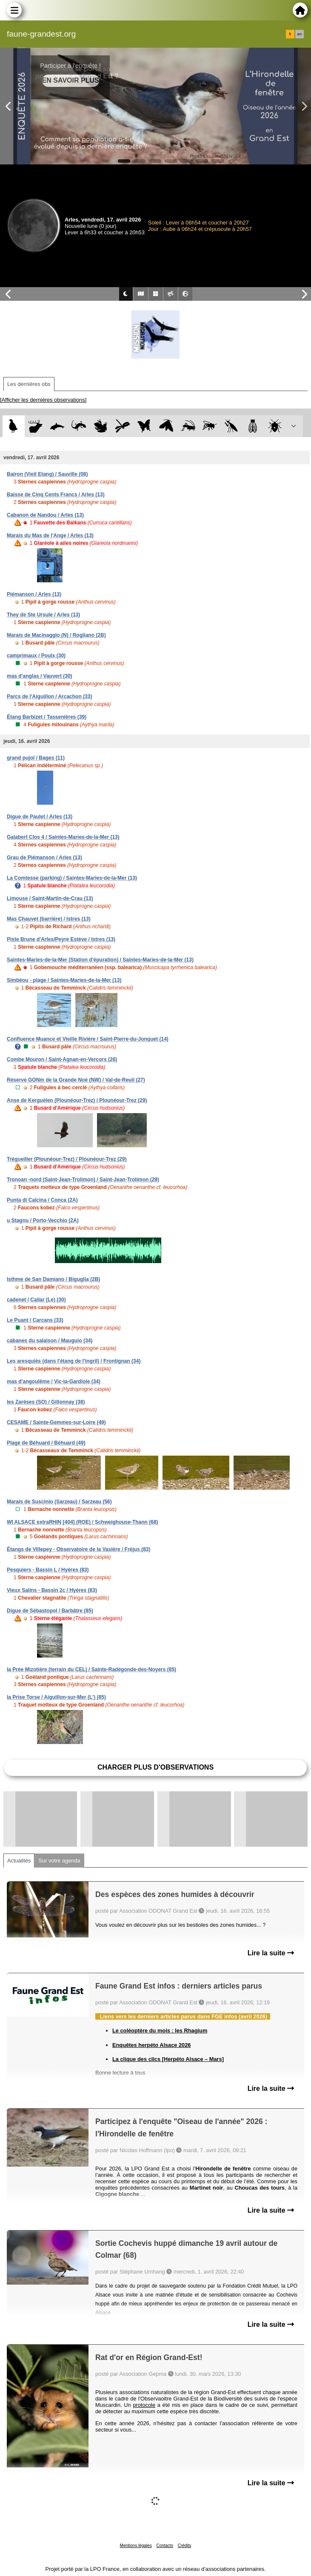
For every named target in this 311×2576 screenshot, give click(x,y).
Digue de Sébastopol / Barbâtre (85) (50, 1611)
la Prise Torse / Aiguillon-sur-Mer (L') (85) (56, 1697)
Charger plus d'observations (155, 1767)
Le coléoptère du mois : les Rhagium (159, 2030)
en (299, 34)
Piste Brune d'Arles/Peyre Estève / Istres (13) (61, 939)
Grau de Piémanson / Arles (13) (44, 858)
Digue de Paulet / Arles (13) (39, 817)
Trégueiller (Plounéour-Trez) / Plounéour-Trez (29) (66, 1159)
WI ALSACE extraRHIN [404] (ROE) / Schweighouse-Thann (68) (82, 1522)
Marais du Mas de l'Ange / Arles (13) (50, 535)
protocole (144, 2405)
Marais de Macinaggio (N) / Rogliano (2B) (56, 635)
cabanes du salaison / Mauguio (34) (49, 1341)
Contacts (164, 2545)
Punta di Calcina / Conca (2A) (42, 1200)
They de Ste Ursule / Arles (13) (43, 615)
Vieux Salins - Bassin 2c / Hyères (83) (52, 1590)
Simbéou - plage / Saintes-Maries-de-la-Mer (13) (64, 980)
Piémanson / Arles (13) (34, 594)
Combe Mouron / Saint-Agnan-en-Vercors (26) (62, 1059)
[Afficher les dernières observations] (43, 400)
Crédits (184, 2545)
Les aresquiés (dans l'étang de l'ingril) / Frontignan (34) (73, 1361)
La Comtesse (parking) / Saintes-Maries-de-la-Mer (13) (72, 878)
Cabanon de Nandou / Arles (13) (45, 515)
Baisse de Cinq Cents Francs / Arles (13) (56, 495)
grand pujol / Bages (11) (36, 758)
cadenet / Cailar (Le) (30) (36, 1300)
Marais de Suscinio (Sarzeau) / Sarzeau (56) (59, 1502)
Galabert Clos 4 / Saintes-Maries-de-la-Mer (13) (63, 837)
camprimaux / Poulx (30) (36, 656)
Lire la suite (271, 1953)
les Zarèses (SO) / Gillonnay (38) (46, 1402)
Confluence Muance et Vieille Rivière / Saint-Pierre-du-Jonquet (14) (87, 1039)
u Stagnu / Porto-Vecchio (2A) (43, 1220)
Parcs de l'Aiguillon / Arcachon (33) (49, 696)
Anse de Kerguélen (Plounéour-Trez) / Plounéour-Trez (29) (77, 1100)
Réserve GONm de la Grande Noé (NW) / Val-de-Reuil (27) (76, 1080)
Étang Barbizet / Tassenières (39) (46, 717)
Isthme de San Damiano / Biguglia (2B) (53, 1279)
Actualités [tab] (19, 1860)
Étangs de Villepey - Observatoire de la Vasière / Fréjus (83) (78, 1549)
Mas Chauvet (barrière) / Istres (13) (49, 919)
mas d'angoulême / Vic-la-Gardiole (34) (53, 1381)
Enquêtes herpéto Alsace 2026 (151, 2045)
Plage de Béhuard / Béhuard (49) (46, 1443)
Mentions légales (136, 2545)
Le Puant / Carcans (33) (35, 1320)
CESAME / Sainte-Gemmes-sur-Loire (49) (56, 1422)
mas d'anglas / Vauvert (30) (39, 676)
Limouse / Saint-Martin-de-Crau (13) (50, 898)
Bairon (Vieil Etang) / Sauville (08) (47, 474)
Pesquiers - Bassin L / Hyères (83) (48, 1570)
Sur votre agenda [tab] (59, 1860)
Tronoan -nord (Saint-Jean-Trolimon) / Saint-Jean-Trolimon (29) (83, 1180)
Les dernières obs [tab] (29, 384)
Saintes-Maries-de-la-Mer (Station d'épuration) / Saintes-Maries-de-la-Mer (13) (100, 960)
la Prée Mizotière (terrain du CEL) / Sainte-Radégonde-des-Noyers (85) (91, 1669)
